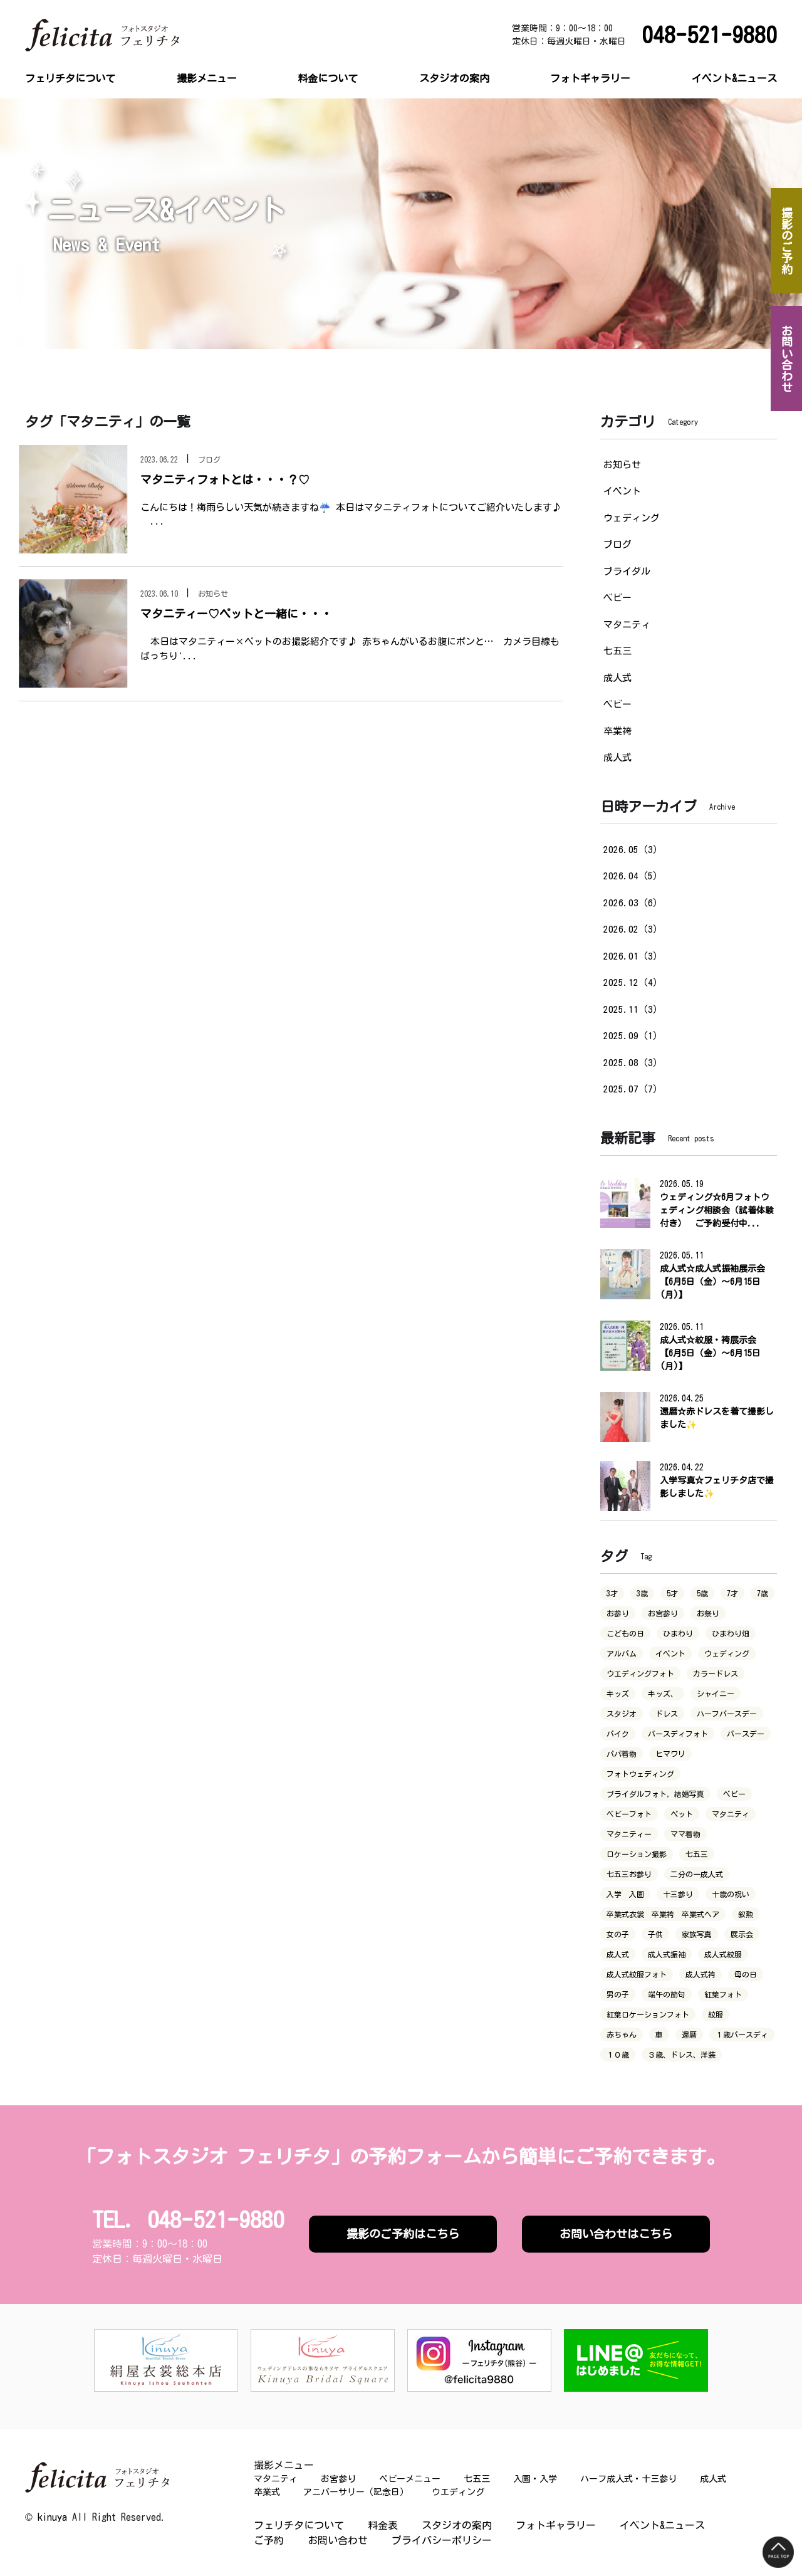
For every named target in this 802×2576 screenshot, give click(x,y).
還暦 (689, 2034)
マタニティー (629, 1834)
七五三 (617, 651)
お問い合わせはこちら (616, 2233)
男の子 (618, 1994)
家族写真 (697, 1934)
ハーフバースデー (727, 1713)
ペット (681, 1814)
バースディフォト (678, 1733)
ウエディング (458, 2492)
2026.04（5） (632, 876)
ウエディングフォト (640, 1673)
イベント (622, 491)
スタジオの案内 (454, 78)
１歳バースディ (742, 2034)
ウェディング (631, 518)
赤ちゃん (622, 2034)
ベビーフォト (629, 1814)
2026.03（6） (632, 903)
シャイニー (715, 1693)
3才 (612, 1593)
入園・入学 (535, 2478)
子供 (655, 1934)
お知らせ (622, 464)
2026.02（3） (632, 929)
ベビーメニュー (409, 2478)
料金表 (383, 2525)
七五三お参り (629, 1874)
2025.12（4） (632, 982)
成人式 (617, 678)
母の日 (745, 1974)
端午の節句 (666, 1994)
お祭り (708, 1613)
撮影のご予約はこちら (402, 2233)
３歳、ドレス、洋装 (682, 2054)
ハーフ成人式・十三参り (628, 2478)
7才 (732, 1593)
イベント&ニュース (734, 78)
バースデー (745, 1733)
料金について (328, 78)
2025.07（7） (632, 1089)
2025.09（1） (632, 1035)
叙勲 (745, 1914)
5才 (672, 1593)
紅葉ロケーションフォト (648, 2014)
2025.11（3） (632, 1009)
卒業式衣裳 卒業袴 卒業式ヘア (663, 1914)
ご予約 (269, 2540)
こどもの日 (625, 1633)
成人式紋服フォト (637, 1974)
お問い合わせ (338, 2540)
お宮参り (663, 1613)
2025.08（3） (632, 1062)
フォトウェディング (640, 1774)
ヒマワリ (670, 1753)
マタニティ (626, 624)
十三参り (678, 1894)
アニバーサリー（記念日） (356, 2492)
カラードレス (715, 1673)
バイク (618, 1733)
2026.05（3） (632, 849)
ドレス (666, 1713)
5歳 (702, 1593)
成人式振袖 (666, 1954)
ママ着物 (685, 1834)
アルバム (622, 1653)
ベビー (617, 597)
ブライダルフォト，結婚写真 (655, 1794)
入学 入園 (625, 1894)
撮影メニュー (207, 78)
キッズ (618, 1693)
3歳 (642, 1593)
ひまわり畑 (730, 1633)
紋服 (715, 2014)
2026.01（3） (632, 956)
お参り (618, 1613)
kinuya (52, 2517)
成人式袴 (700, 1974)
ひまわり (678, 1633)
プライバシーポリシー (442, 2540)
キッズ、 (663, 1693)
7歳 (762, 1593)
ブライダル (626, 571)
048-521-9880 (709, 35)
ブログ (617, 544)
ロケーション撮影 (637, 1854)
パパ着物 (622, 1753)
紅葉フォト (723, 1994)
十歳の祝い (730, 1894)
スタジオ (622, 1713)
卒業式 (267, 2492)
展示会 (742, 1934)
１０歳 (618, 2054)
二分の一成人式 (696, 1874)
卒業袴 (617, 731)
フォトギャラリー (590, 78)
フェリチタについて (70, 78)
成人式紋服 (723, 1954)
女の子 (618, 1934)
